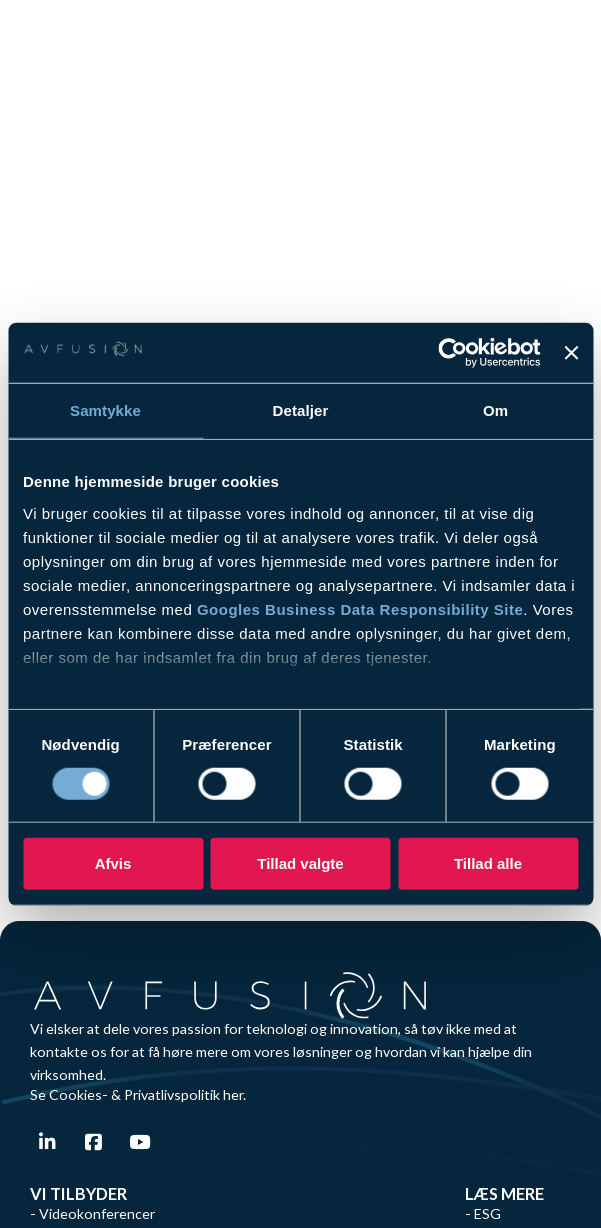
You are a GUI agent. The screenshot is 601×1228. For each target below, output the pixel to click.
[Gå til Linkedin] (47, 1142)
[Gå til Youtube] (139, 1142)
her (233, 1094)
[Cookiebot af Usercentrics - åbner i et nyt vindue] (453, 353)
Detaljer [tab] (301, 410)
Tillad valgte (300, 863)
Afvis (113, 863)
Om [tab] (495, 410)
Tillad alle (488, 863)
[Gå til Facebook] (93, 1142)
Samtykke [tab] (105, 410)
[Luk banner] (571, 353)
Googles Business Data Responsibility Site (360, 608)
